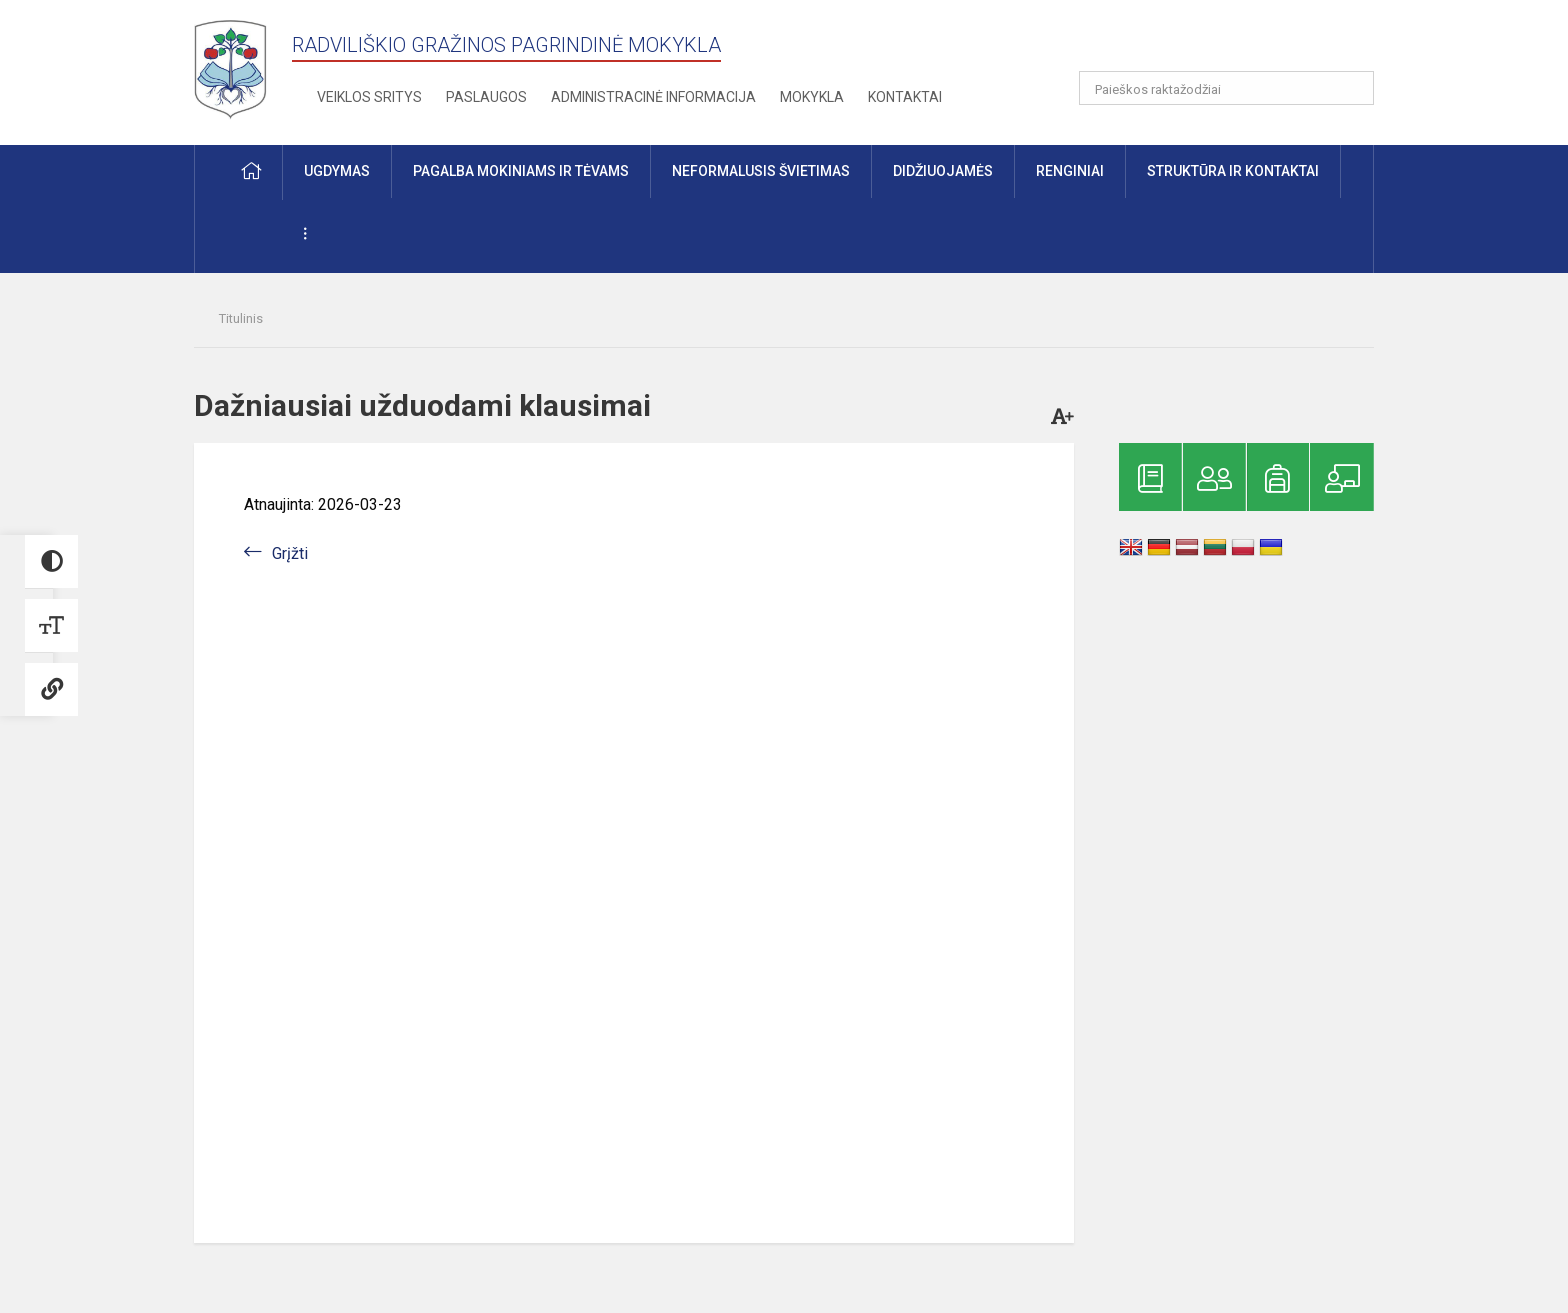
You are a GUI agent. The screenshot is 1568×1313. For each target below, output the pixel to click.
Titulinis (241, 318)
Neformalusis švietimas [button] (761, 171)
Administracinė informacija (653, 97)
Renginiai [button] (1070, 171)
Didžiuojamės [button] (943, 171)
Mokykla (812, 97)
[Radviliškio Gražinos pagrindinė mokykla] (237, 68)
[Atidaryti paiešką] (1352, 88)
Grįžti (290, 553)
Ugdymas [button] (337, 171)
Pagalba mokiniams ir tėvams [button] (521, 171)
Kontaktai (905, 97)
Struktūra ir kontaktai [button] (1233, 171)
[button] (1237, 42)
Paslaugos (486, 97)
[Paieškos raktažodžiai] (1226, 88)
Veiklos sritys (369, 97)
